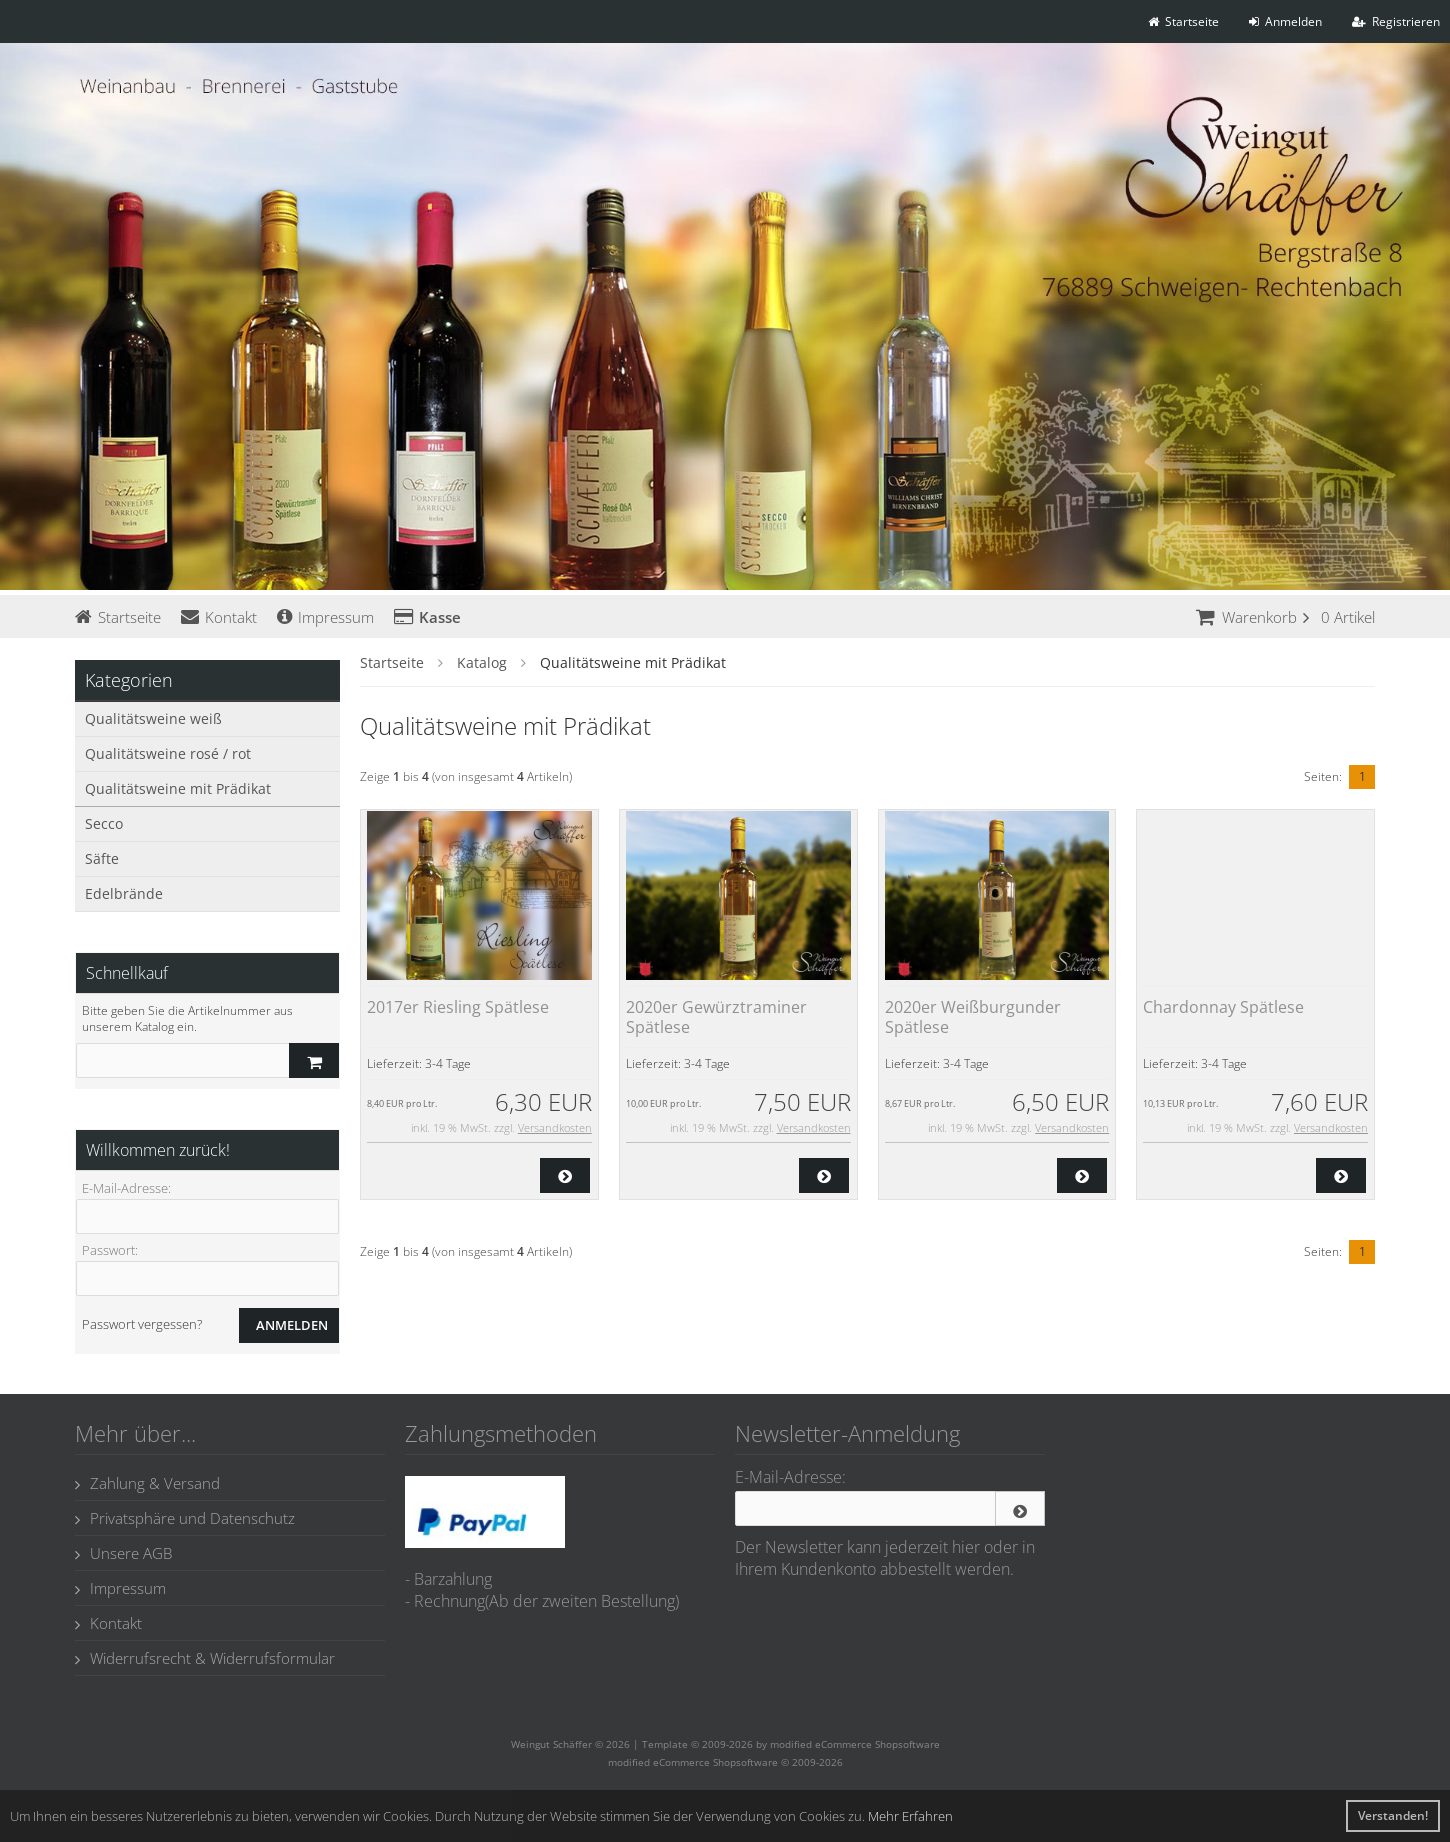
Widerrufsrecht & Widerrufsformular (205, 1658)
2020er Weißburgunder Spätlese (973, 1017)
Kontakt (219, 617)
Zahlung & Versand (147, 1483)
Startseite (118, 617)
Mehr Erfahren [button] (910, 1816)
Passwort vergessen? (142, 1324)
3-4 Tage (448, 1063)
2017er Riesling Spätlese (458, 1007)
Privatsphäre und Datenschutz (185, 1518)
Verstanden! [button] (1393, 1815)
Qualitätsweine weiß (153, 718)
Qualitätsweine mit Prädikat (178, 788)
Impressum (325, 617)
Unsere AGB (123, 1553)
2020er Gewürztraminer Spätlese (716, 1017)
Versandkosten (555, 1127)
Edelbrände (124, 893)
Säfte (102, 858)
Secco (104, 823)
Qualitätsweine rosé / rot (168, 753)
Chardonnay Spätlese (1223, 1007)
